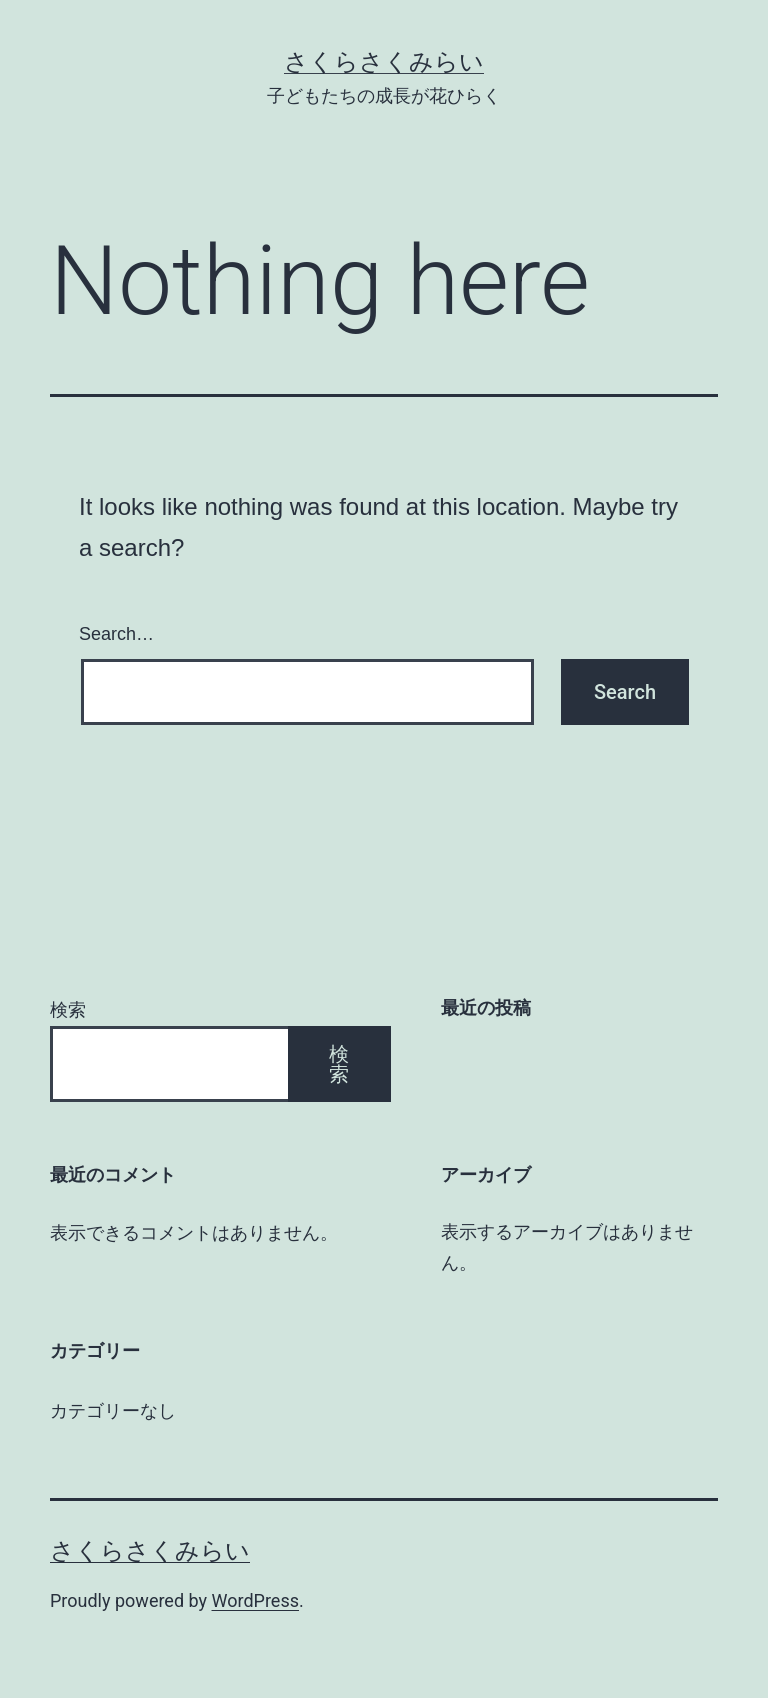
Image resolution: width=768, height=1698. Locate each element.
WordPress (255, 1600)
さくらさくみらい (384, 62)
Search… (116, 634)
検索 (68, 1009)
